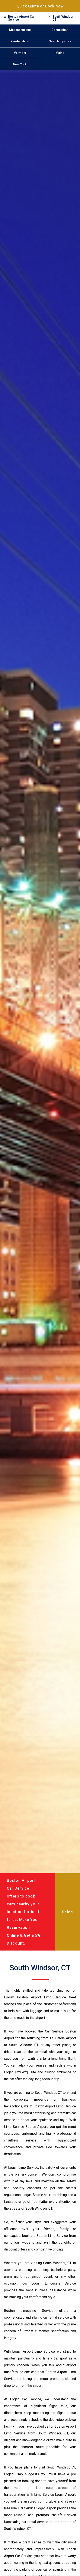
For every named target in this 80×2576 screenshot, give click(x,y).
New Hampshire (60, 41)
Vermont (20, 53)
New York (20, 64)
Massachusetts (20, 30)
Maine (59, 53)
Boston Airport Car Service (21, 18)
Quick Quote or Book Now (40, 6)
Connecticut (59, 30)
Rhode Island (19, 41)
